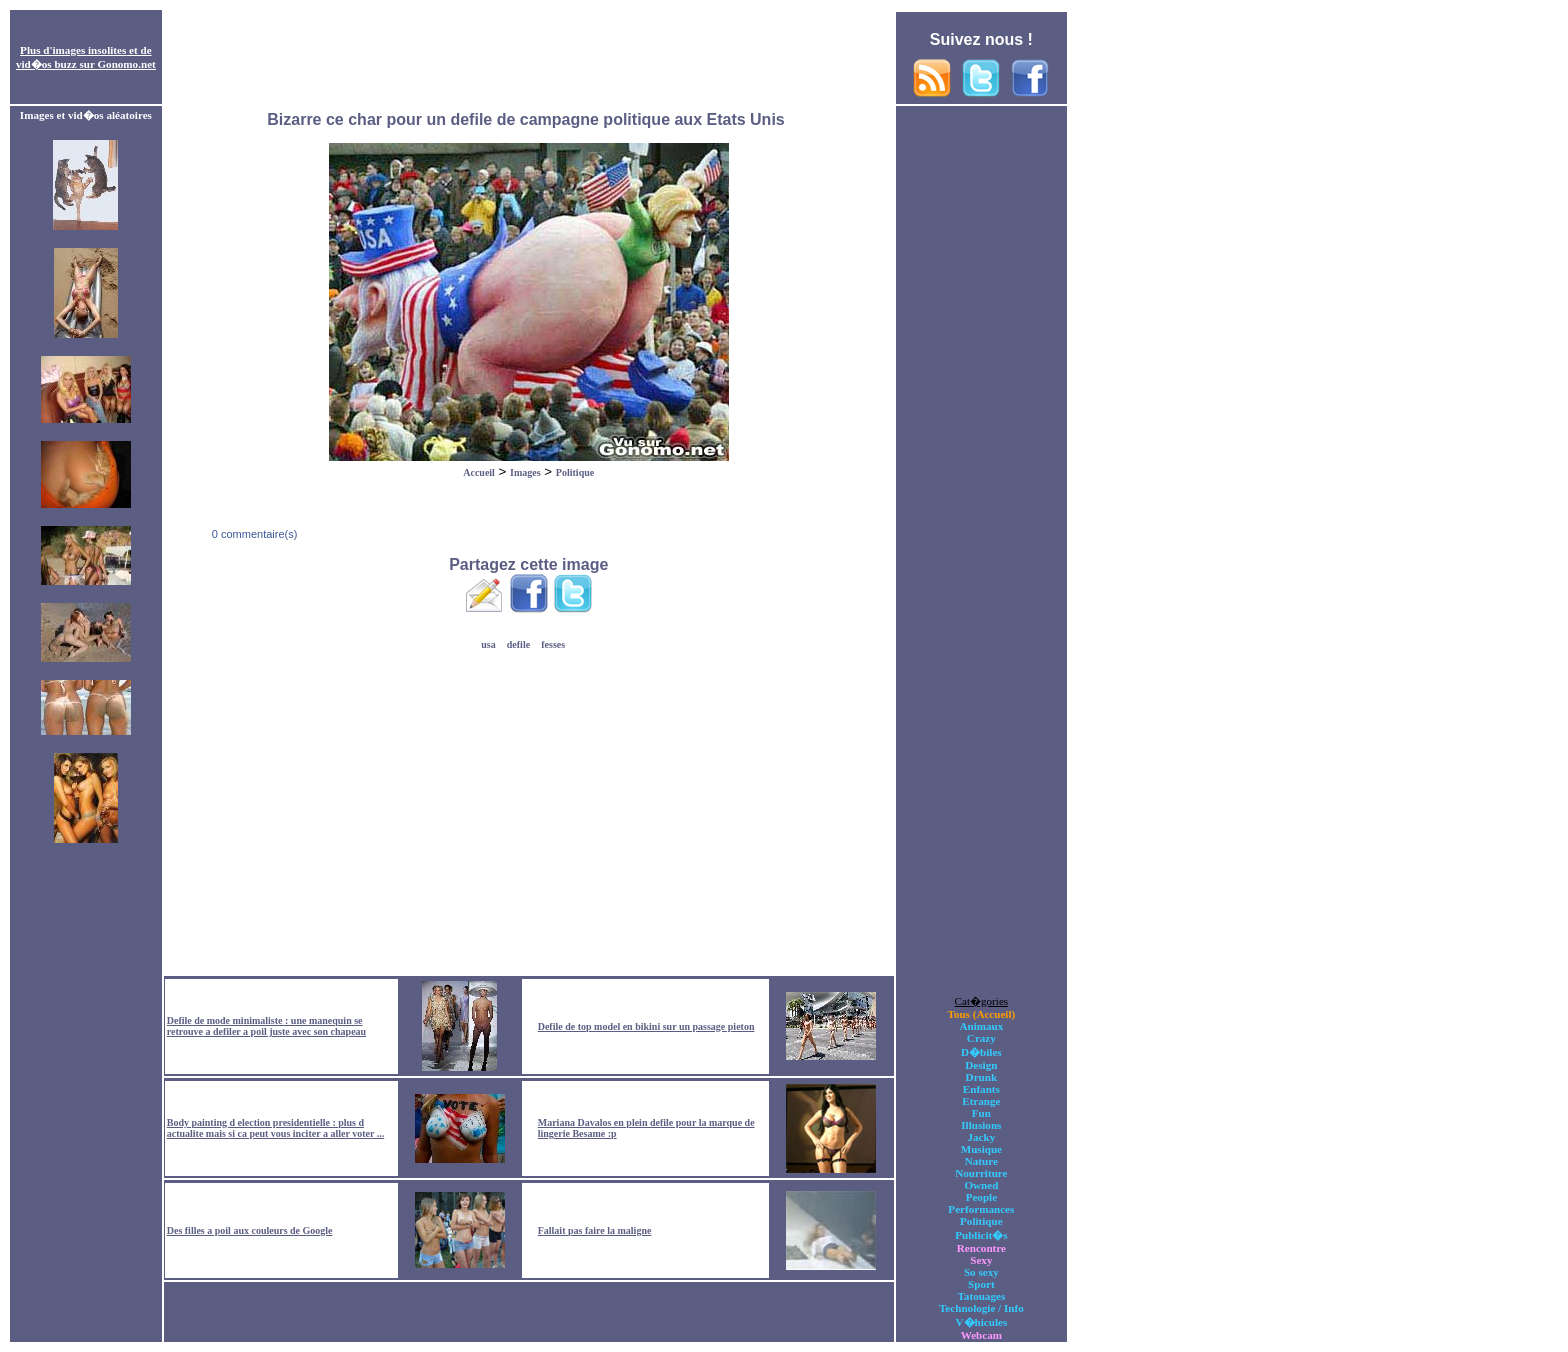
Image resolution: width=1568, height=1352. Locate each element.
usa (488, 644)
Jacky (981, 1137)
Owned (981, 1185)
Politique (575, 472)
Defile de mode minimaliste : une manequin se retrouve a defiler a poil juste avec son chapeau (266, 1026)
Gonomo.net (126, 64)
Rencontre (981, 1248)
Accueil (479, 472)
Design (981, 1065)
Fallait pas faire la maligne (595, 1230)
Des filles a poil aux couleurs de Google (250, 1230)
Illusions (981, 1125)
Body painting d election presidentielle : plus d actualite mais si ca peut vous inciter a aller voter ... (275, 1128)
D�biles (981, 1052)
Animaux (981, 1026)
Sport (981, 1284)
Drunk (982, 1077)
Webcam (981, 1335)
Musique (981, 1149)
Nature (981, 1161)
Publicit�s (981, 1235)
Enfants (981, 1089)
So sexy (981, 1272)
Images (525, 472)
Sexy (981, 1260)
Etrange (981, 1101)
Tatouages (981, 1296)
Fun (981, 1113)
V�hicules (981, 1322)
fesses (553, 644)
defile (518, 644)
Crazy (981, 1038)
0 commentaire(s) (253, 534)
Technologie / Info (981, 1308)
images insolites (90, 50)
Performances (981, 1209)
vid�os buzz (46, 64)
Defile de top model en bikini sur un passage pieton (646, 1026)
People (981, 1197)
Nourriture (981, 1173)
